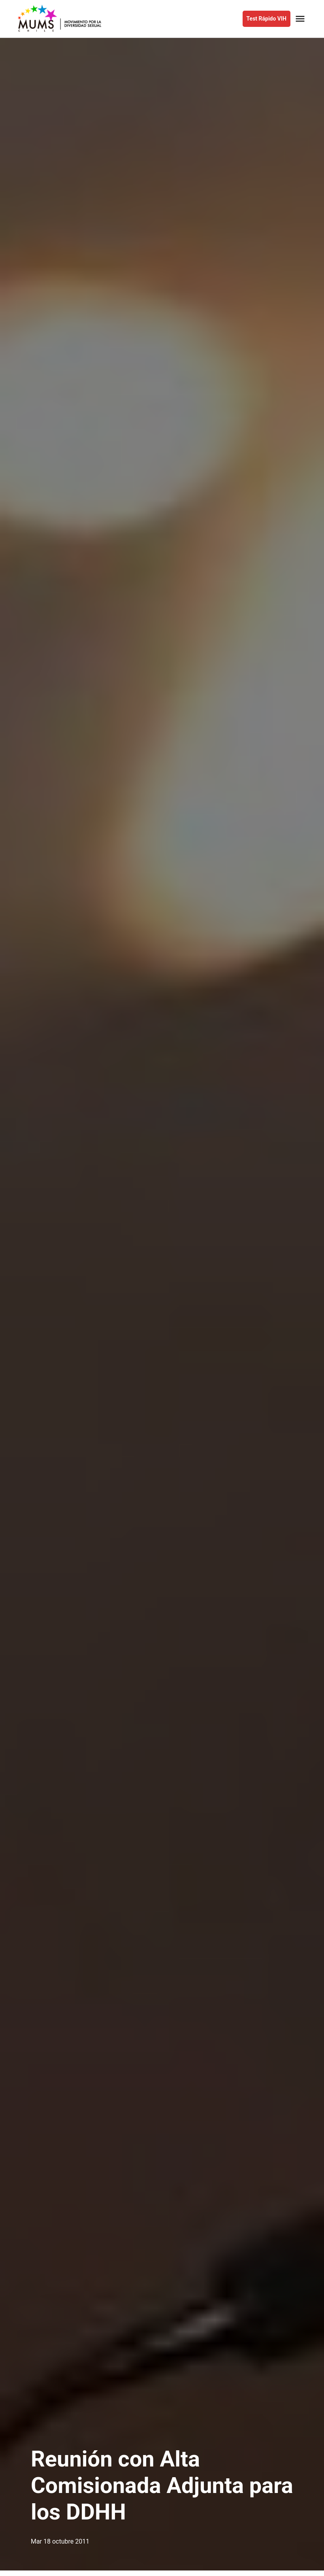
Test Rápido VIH (266, 18)
